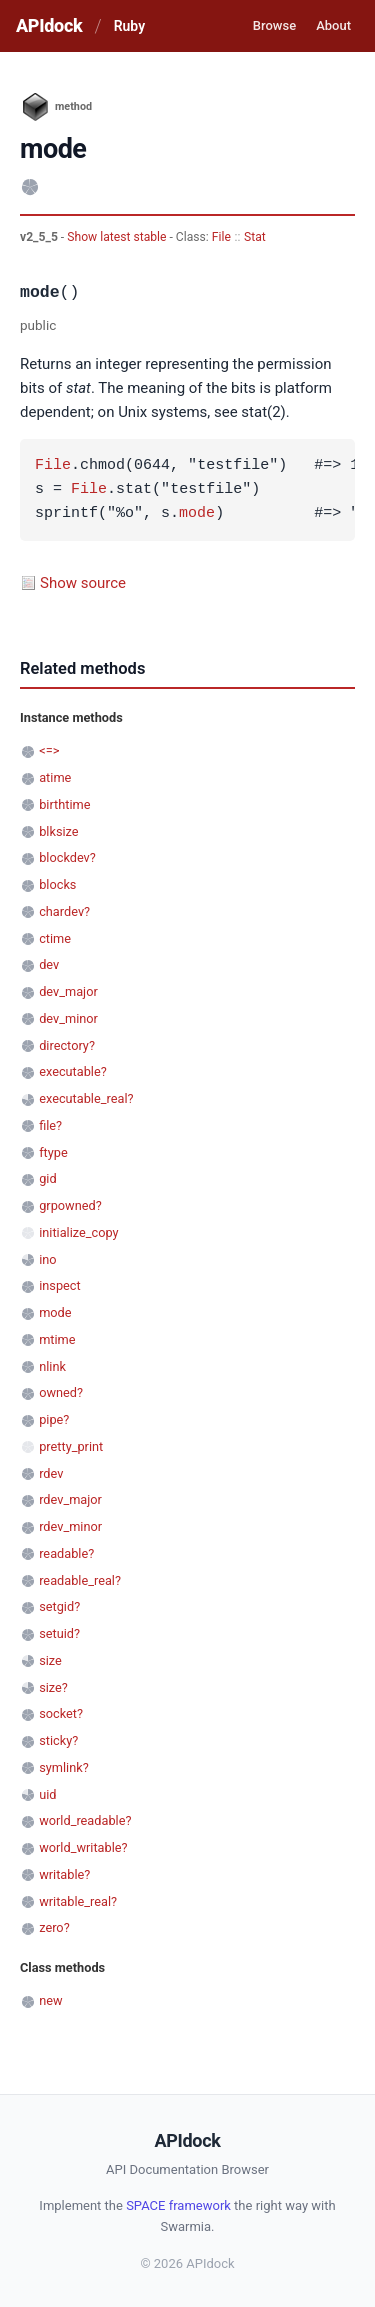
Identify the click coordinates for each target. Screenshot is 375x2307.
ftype (53, 1152)
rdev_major (70, 1499)
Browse (274, 25)
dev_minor (68, 1018)
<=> (49, 750)
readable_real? (80, 1580)
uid (47, 1794)
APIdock (49, 25)
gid (47, 1178)
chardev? (64, 911)
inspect (60, 1285)
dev (49, 964)
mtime (57, 1339)
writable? (64, 1874)
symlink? (64, 1767)
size (50, 1660)
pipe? (54, 1419)
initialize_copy (78, 1232)
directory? (67, 1045)
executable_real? (86, 1098)
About (333, 25)
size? (53, 1687)
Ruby (129, 26)
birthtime (64, 804)
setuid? (59, 1633)
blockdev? (67, 857)
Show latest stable (118, 237)
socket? (61, 1713)
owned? (61, 1392)
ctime (55, 938)
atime (55, 777)
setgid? (59, 1606)
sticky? (58, 1740)
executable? (73, 1071)
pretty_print (71, 1446)
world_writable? (83, 1847)
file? (50, 1125)
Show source (83, 583)
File (221, 237)
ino (47, 1259)
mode (197, 514)
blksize (58, 831)
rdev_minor (70, 1526)
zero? (54, 1927)
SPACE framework (178, 2205)
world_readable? (85, 1820)
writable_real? (78, 1901)
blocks (57, 884)
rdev (51, 1473)
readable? (66, 1553)
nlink (52, 1366)
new (50, 2000)
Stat (255, 237)
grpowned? (70, 1205)
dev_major (68, 991)
